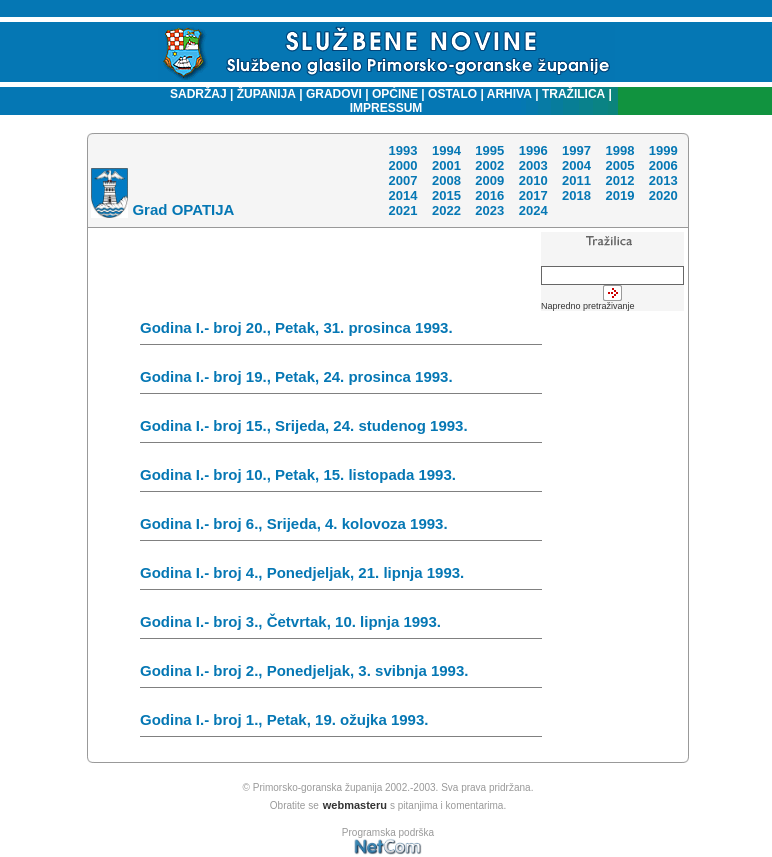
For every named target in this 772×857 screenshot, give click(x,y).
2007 (402, 180)
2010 (533, 180)
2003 (533, 165)
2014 (402, 195)
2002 (489, 165)
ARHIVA (508, 94)
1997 (576, 150)
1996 (533, 150)
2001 (446, 165)
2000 (402, 165)
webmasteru (355, 805)
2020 (663, 195)
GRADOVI (334, 94)
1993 (402, 150)
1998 (619, 150)
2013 (663, 180)
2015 (446, 195)
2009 (489, 180)
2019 (619, 195)
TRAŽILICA (572, 94)
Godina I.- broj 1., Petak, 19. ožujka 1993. (341, 724)
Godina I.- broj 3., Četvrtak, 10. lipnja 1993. (341, 626)
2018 (576, 195)
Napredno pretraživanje (588, 306)
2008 (446, 180)
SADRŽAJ (193, 94)
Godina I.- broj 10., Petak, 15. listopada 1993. (341, 479)
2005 (619, 165)
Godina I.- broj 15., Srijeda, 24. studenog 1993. (341, 430)
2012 (619, 180)
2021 (402, 210)
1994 (446, 150)
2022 (446, 210)
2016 (489, 195)
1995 (489, 150)
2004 (576, 165)
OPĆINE (395, 94)
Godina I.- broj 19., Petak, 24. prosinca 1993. (341, 381)
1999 (663, 150)
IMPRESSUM (386, 108)
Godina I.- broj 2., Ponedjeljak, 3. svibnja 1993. (341, 675)
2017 (533, 195)
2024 (533, 210)
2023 (489, 210)
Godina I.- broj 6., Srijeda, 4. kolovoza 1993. (341, 528)
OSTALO (452, 94)
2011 (576, 180)
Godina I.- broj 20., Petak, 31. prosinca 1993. (341, 332)
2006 (663, 165)
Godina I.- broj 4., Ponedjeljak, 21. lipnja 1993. (341, 577)
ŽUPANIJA (266, 94)
